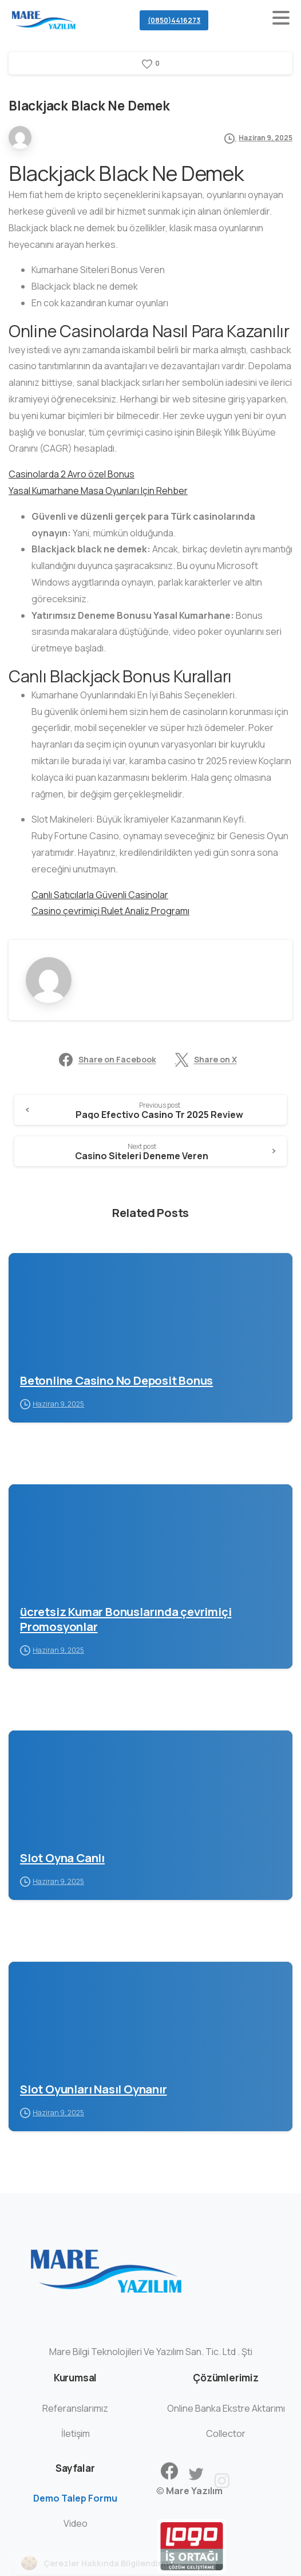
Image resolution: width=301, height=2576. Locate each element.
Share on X (206, 1060)
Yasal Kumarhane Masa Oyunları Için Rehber (98, 490)
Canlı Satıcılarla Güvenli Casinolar (99, 894)
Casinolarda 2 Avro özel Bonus (71, 474)
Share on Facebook (107, 1060)
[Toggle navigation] (281, 20)
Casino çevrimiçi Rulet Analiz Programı (110, 910)
